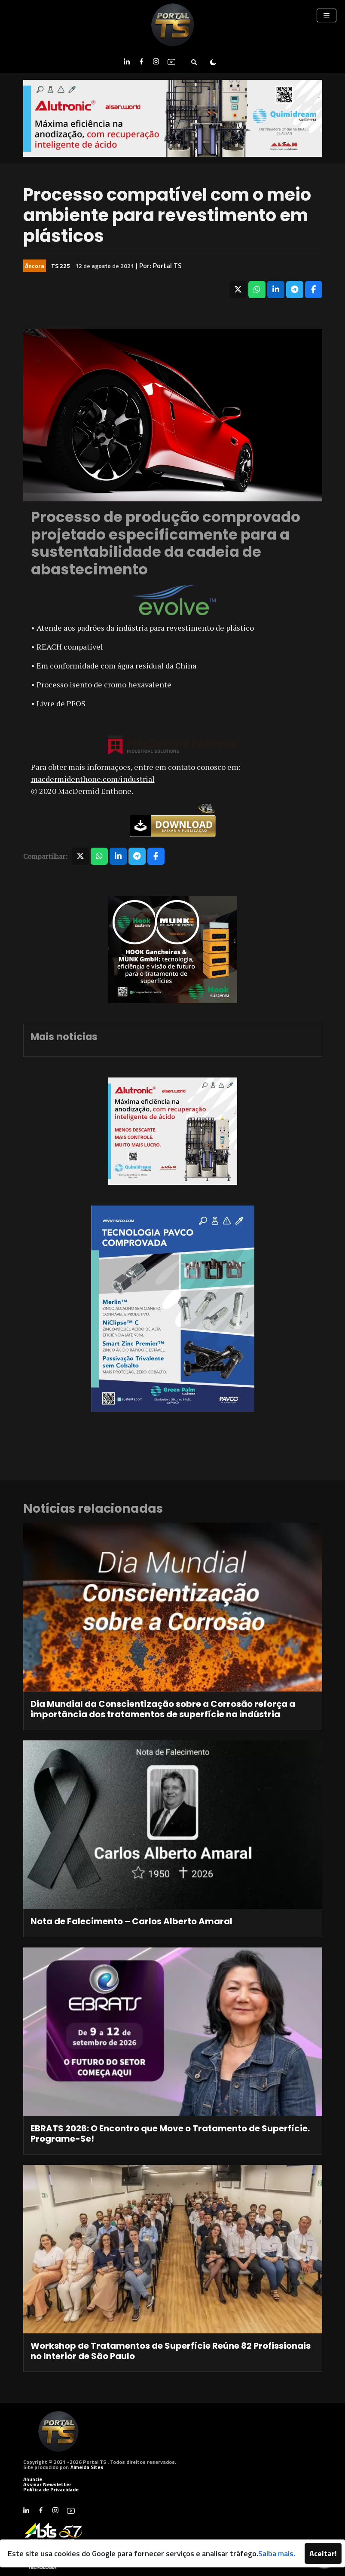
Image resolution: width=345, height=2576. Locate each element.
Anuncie (32, 2479)
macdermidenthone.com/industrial (93, 779)
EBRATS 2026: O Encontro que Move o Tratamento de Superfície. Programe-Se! (170, 2133)
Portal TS (167, 265)
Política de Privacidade (51, 2489)
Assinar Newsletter (47, 2484)
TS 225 (60, 265)
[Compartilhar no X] (238, 289)
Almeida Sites (87, 2467)
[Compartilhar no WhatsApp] (257, 289)
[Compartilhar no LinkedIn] (275, 289)
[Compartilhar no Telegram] (294, 289)
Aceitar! (323, 2553)
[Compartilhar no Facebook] (313, 289)
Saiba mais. (276, 2553)
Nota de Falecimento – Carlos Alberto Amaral (131, 1921)
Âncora (34, 265)
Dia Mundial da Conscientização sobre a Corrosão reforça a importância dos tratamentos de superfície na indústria (163, 1709)
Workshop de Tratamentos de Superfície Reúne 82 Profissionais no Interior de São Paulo (171, 2351)
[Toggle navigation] (326, 15)
